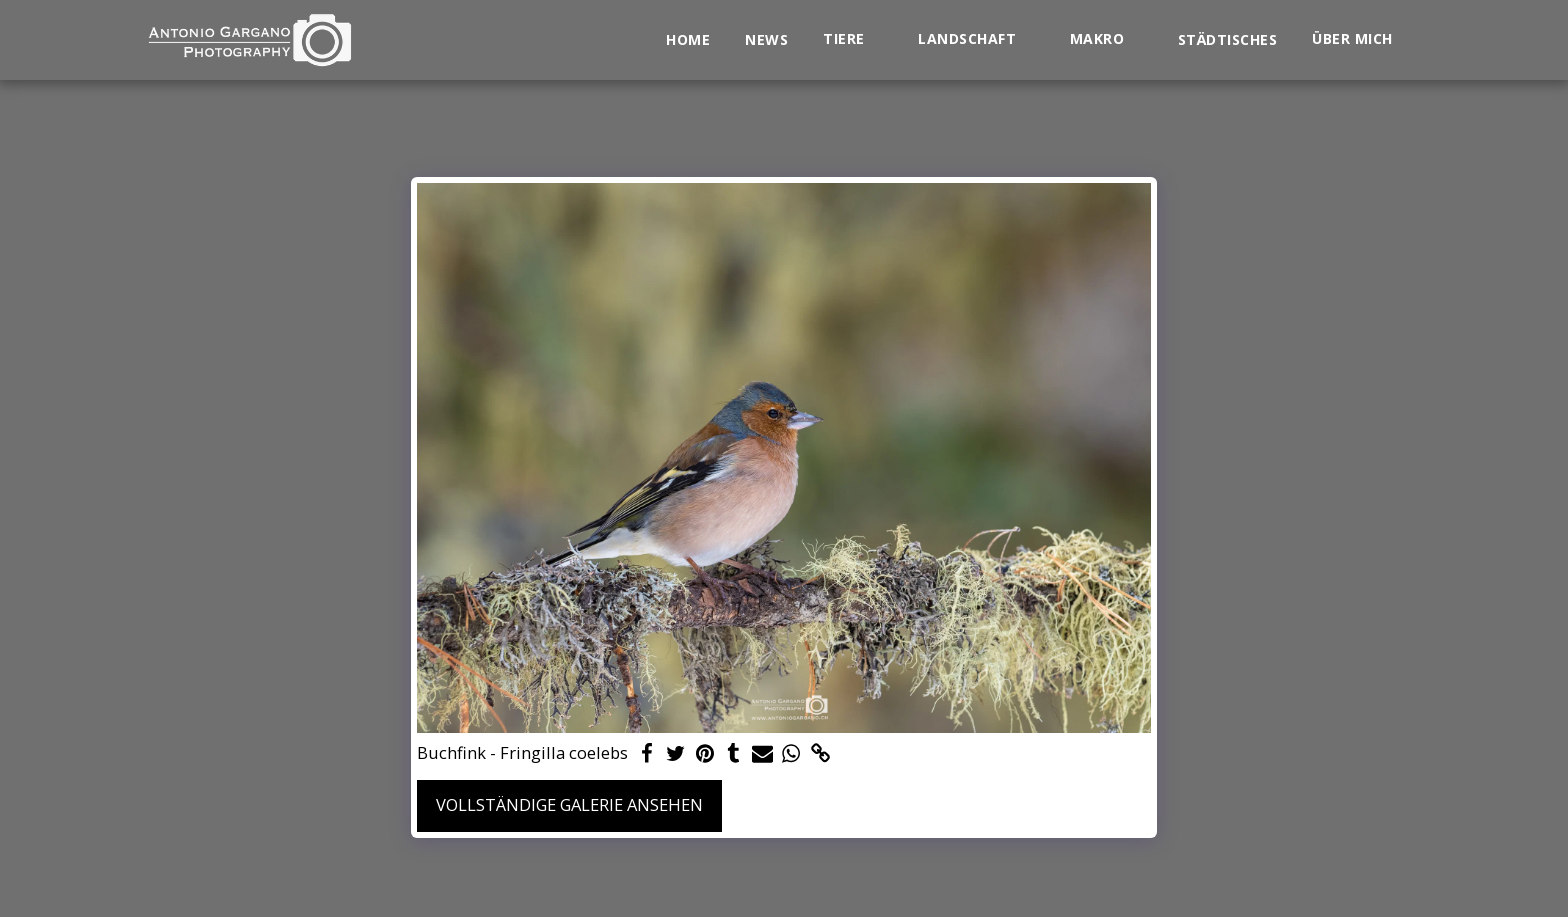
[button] (853, 39)
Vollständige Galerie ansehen (569, 804)
